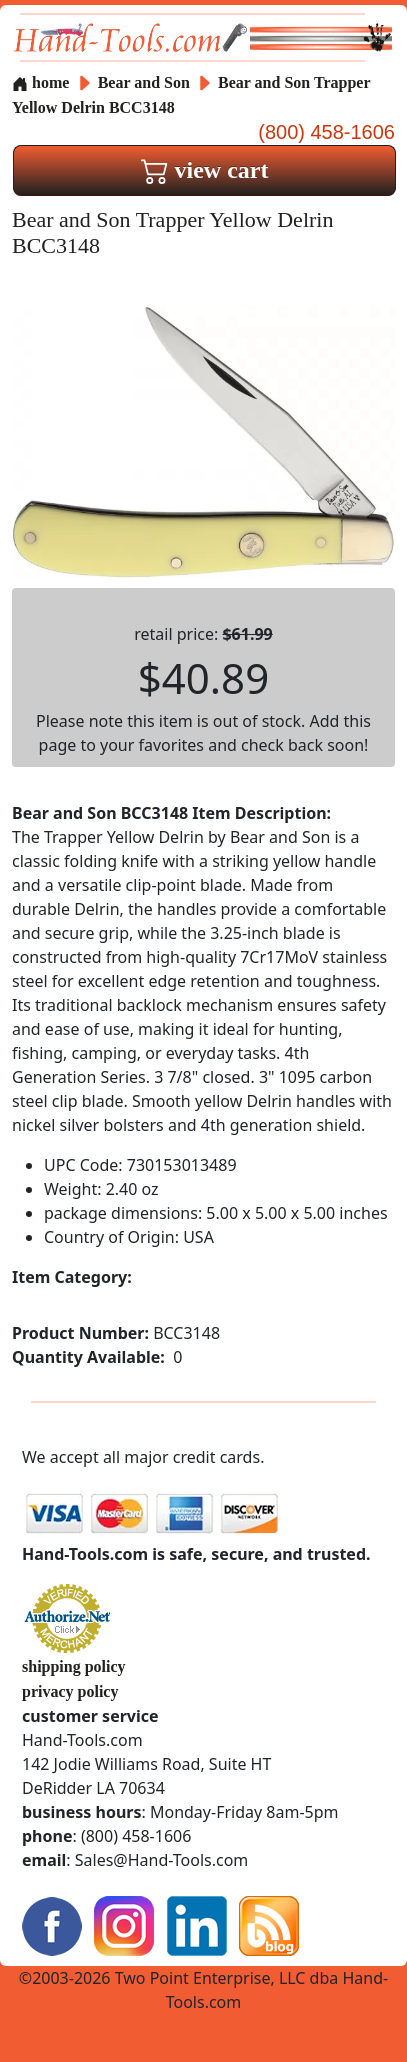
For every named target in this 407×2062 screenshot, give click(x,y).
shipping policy (74, 1666)
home (40, 82)
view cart (205, 170)
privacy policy (70, 1691)
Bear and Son (146, 82)
